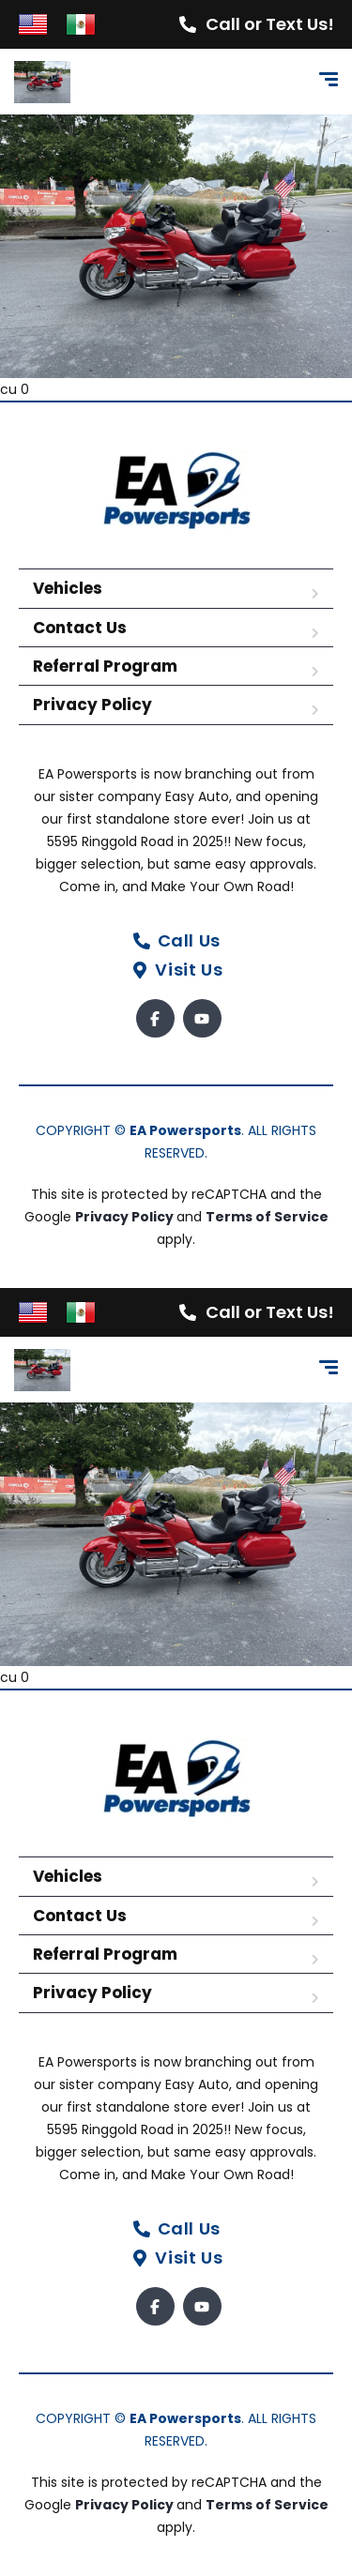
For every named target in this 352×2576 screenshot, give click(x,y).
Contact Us (80, 627)
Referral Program (105, 666)
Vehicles (67, 588)
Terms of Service (267, 1216)
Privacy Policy (92, 704)
